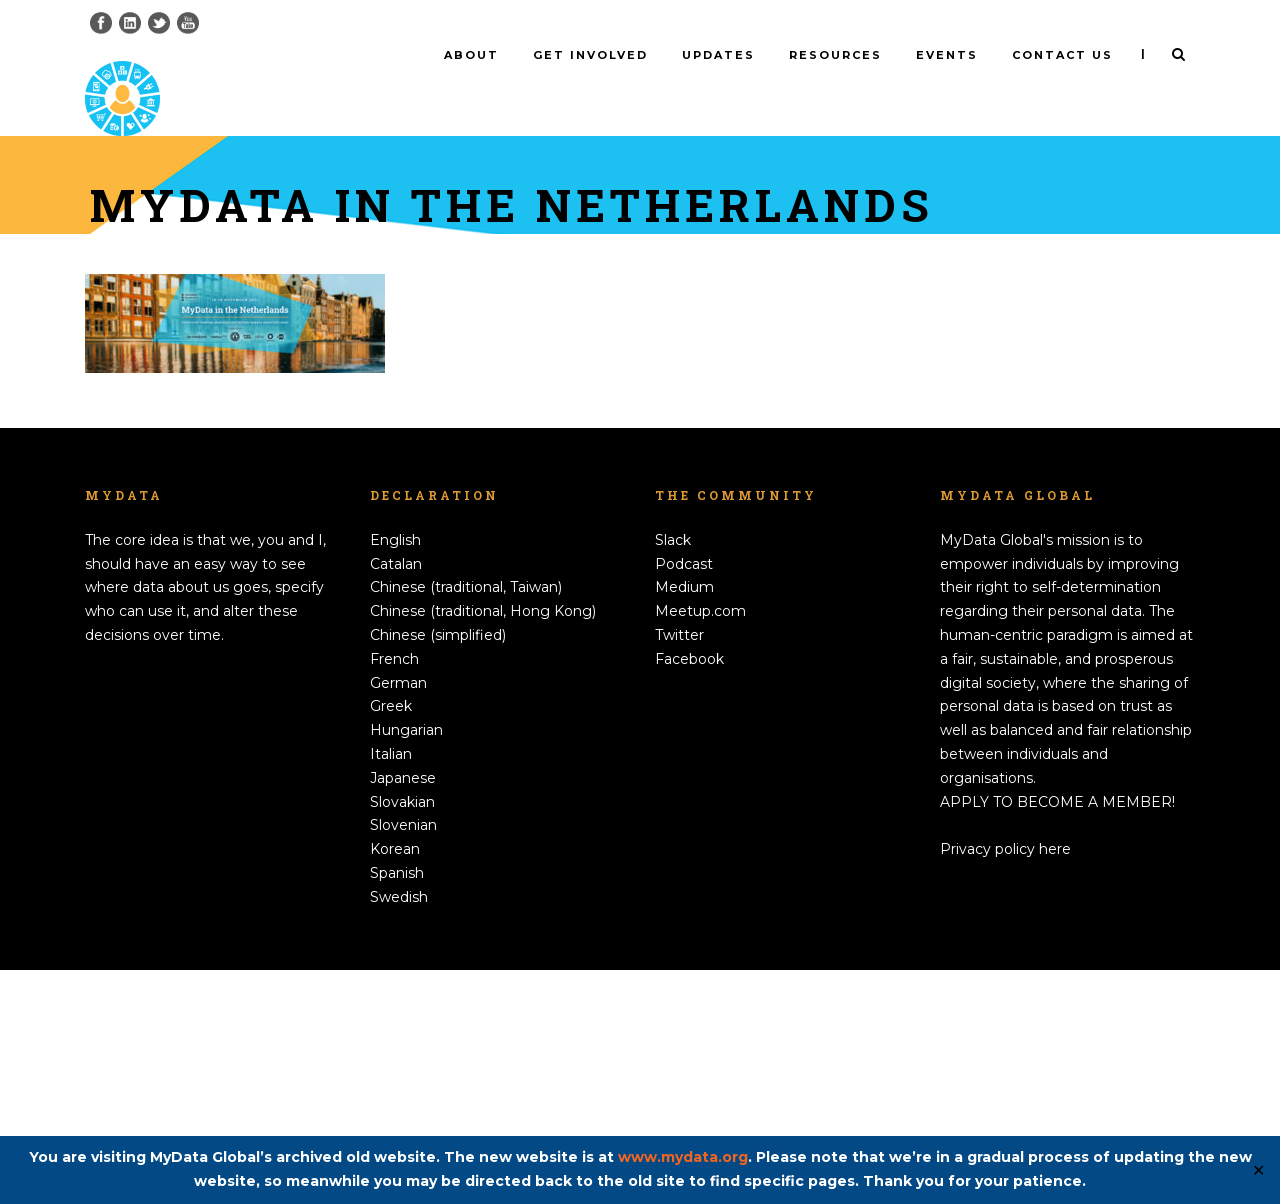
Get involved (590, 55)
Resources (835, 55)
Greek (391, 940)
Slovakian (402, 1036)
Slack (673, 774)
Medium (684, 821)
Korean (395, 1083)
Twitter (679, 869)
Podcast (684, 798)
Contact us (1062, 55)
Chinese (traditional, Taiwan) (466, 821)
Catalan (396, 798)
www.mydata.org (683, 1157)
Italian (391, 988)
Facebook (689, 893)
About (471, 55)
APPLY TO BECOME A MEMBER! (1057, 1036)
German (398, 917)
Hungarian (406, 964)
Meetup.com (700, 845)
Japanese (403, 1012)
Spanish (397, 1107)
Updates (718, 55)
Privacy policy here (1005, 1083)
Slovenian (403, 1059)
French (394, 893)
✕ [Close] (1258, 1170)
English (395, 774)
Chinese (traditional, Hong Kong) (483, 845)
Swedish (399, 1131)
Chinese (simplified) (438, 869)
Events (947, 55)
